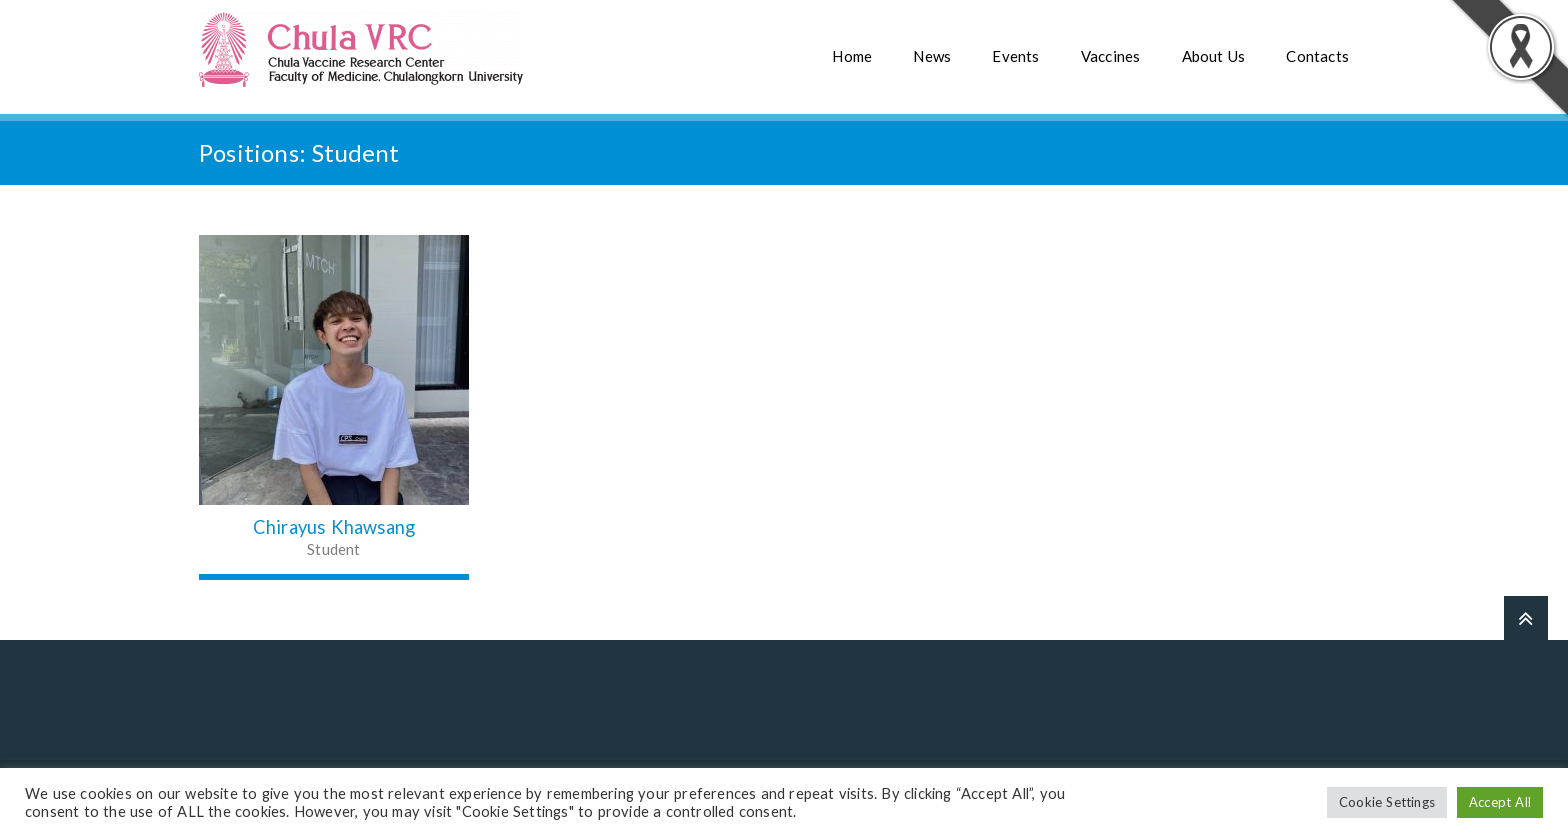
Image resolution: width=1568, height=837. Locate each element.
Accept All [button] (1500, 802)
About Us (1214, 56)
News (932, 56)
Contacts (1317, 56)
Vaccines (1111, 56)
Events (1015, 56)
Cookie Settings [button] (1387, 802)
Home (852, 56)
